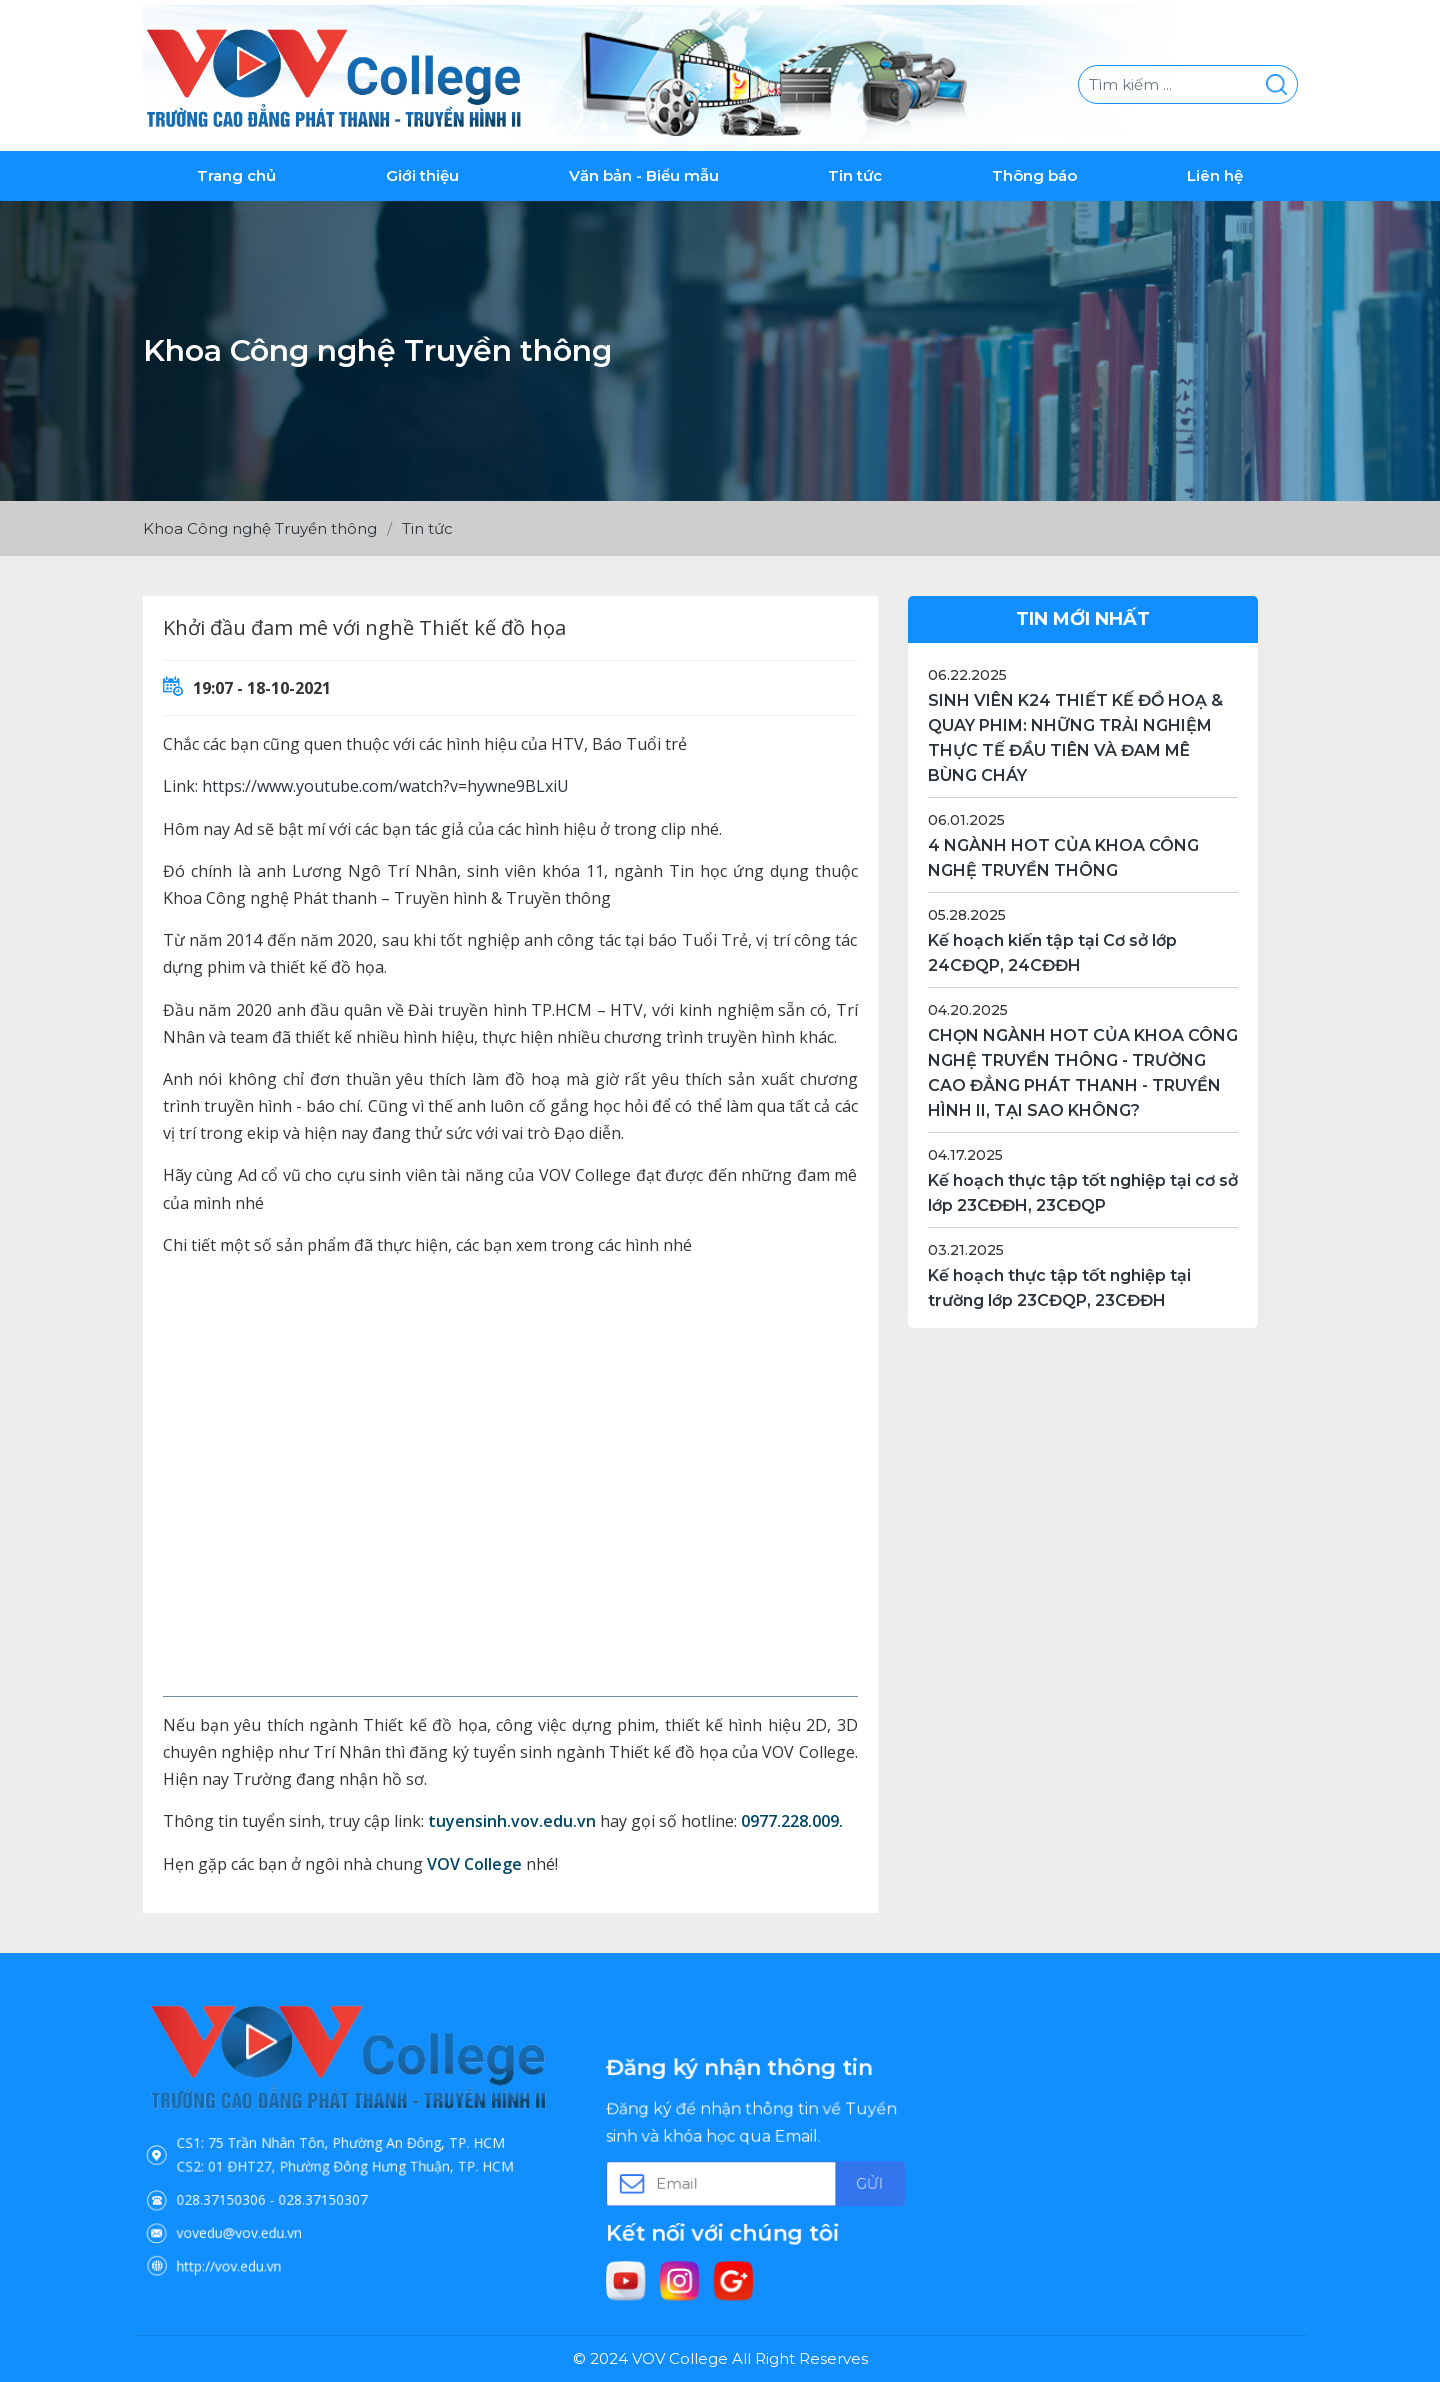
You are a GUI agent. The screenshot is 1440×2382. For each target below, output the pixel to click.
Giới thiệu (422, 170)
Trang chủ (236, 170)
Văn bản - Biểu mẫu (644, 170)
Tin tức (855, 170)
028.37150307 (334, 2170)
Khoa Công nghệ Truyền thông (260, 523)
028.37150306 (278, 2170)
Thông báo (1034, 170)
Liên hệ (1215, 170)
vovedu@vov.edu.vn (288, 2188)
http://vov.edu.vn (282, 2207)
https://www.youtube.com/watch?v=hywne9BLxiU (385, 782)
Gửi (817, 2174)
